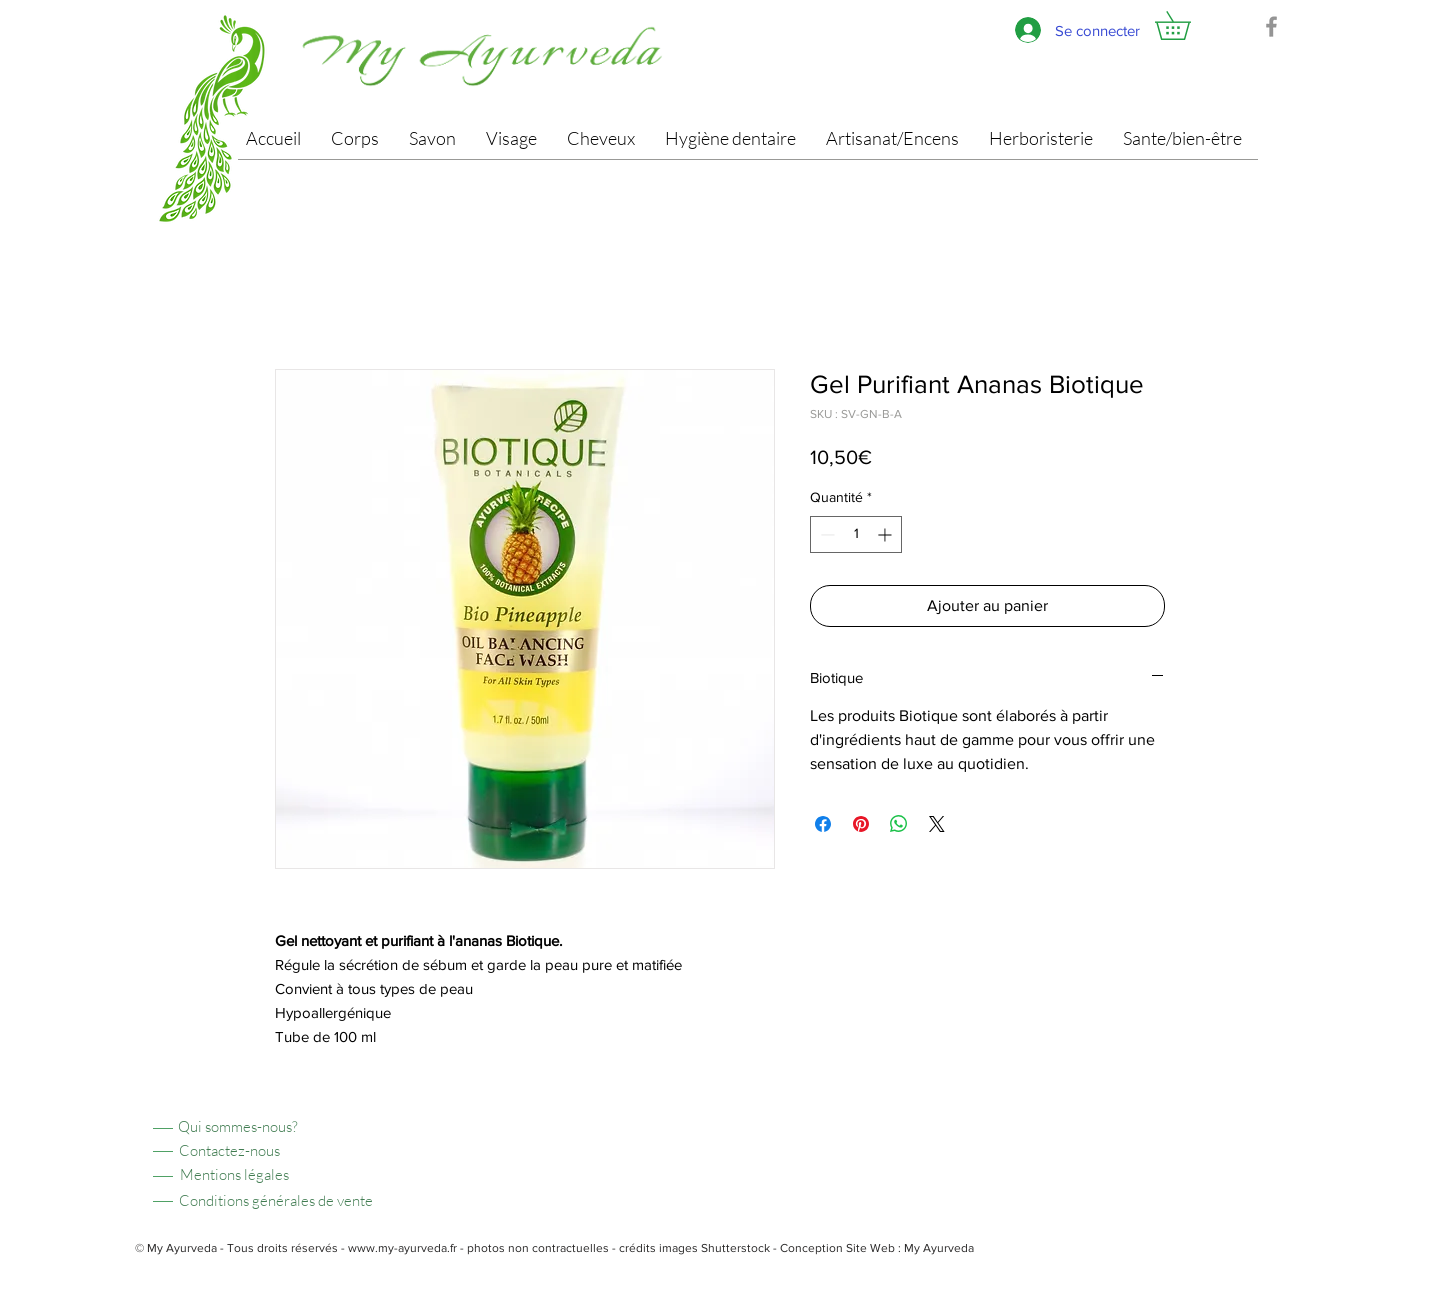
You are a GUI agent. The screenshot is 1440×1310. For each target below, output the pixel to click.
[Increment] (886, 534)
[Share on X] (937, 824)
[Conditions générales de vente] (276, 1200)
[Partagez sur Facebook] (823, 824)
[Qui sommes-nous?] (238, 1126)
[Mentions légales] (234, 1174)
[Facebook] (1271, 26)
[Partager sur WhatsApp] (899, 824)
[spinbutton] (856, 534)
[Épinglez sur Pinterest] (861, 824)
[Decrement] (825, 534)
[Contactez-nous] (229, 1150)
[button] (1186, 25)
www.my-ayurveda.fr (402, 1248)
